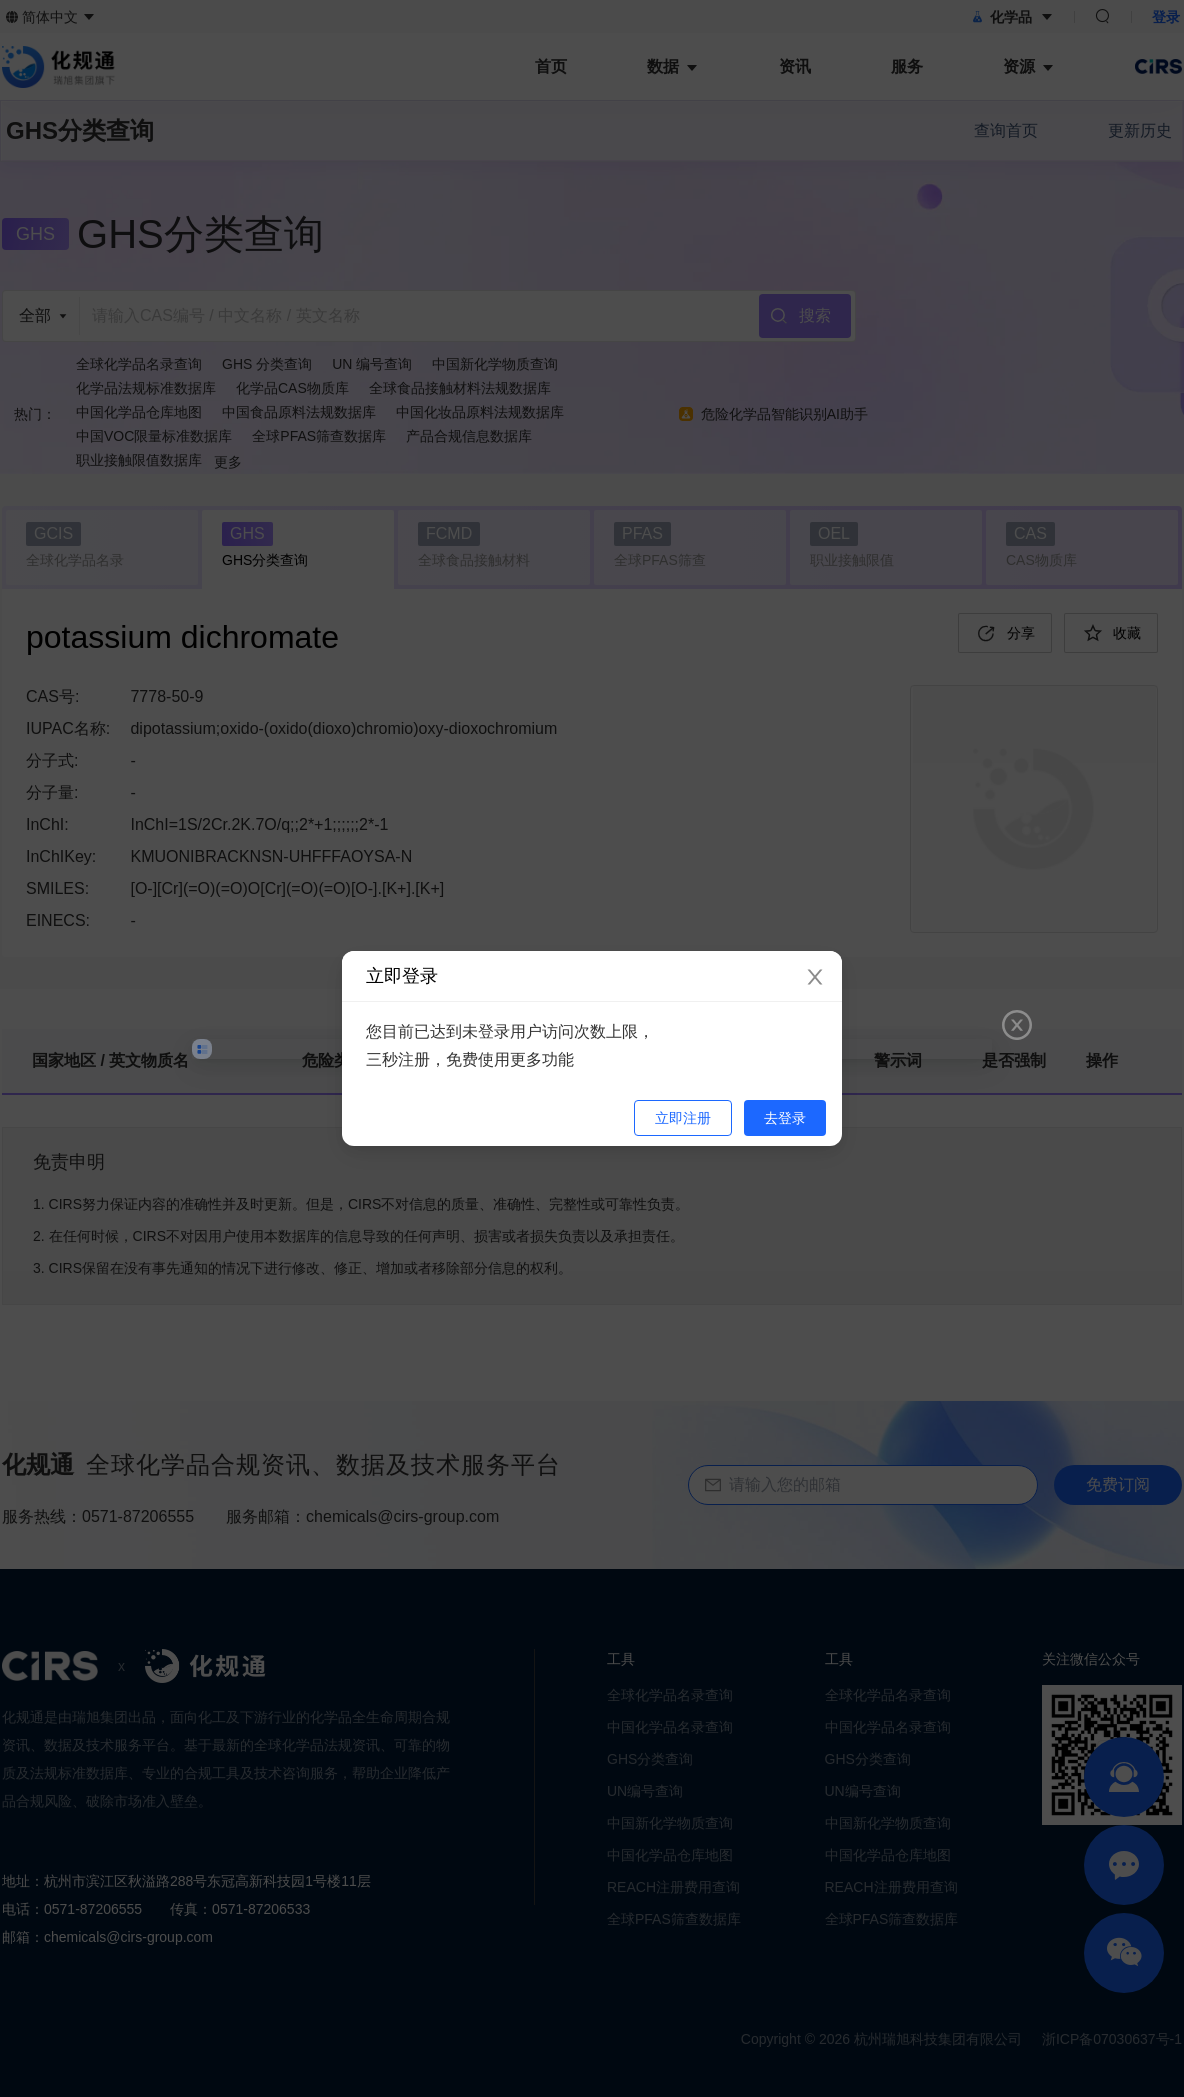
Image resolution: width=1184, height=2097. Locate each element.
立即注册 (683, 1118)
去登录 (785, 1118)
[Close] (815, 978)
